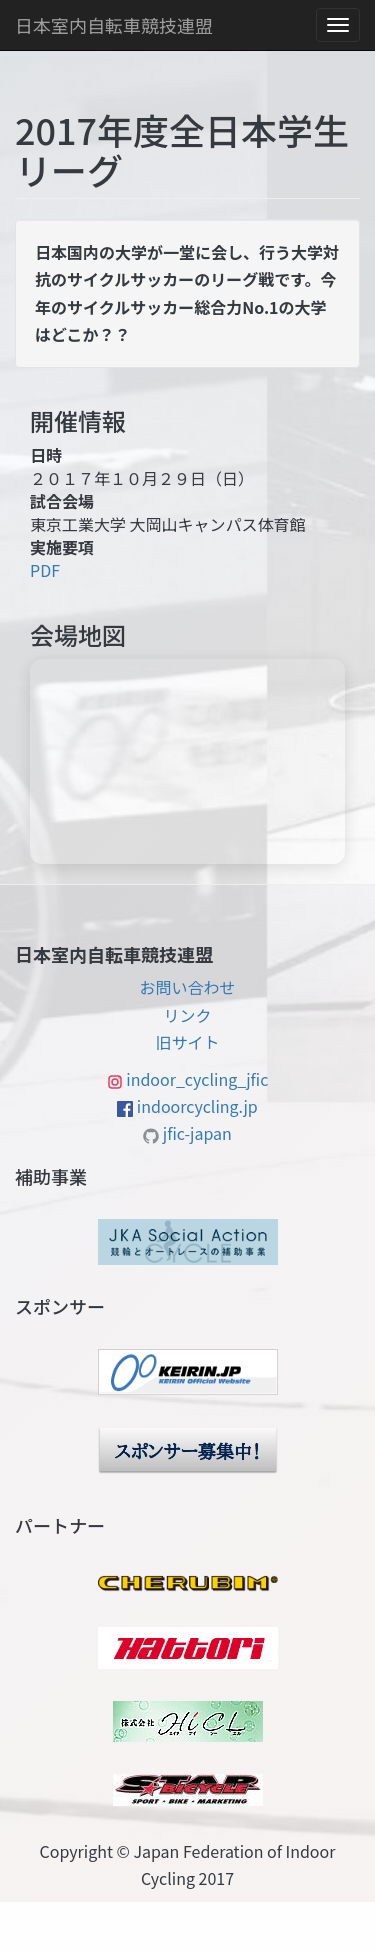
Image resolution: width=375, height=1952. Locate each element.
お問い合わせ (187, 987)
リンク (187, 1015)
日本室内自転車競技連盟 (114, 25)
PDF (45, 570)
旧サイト (187, 1042)
